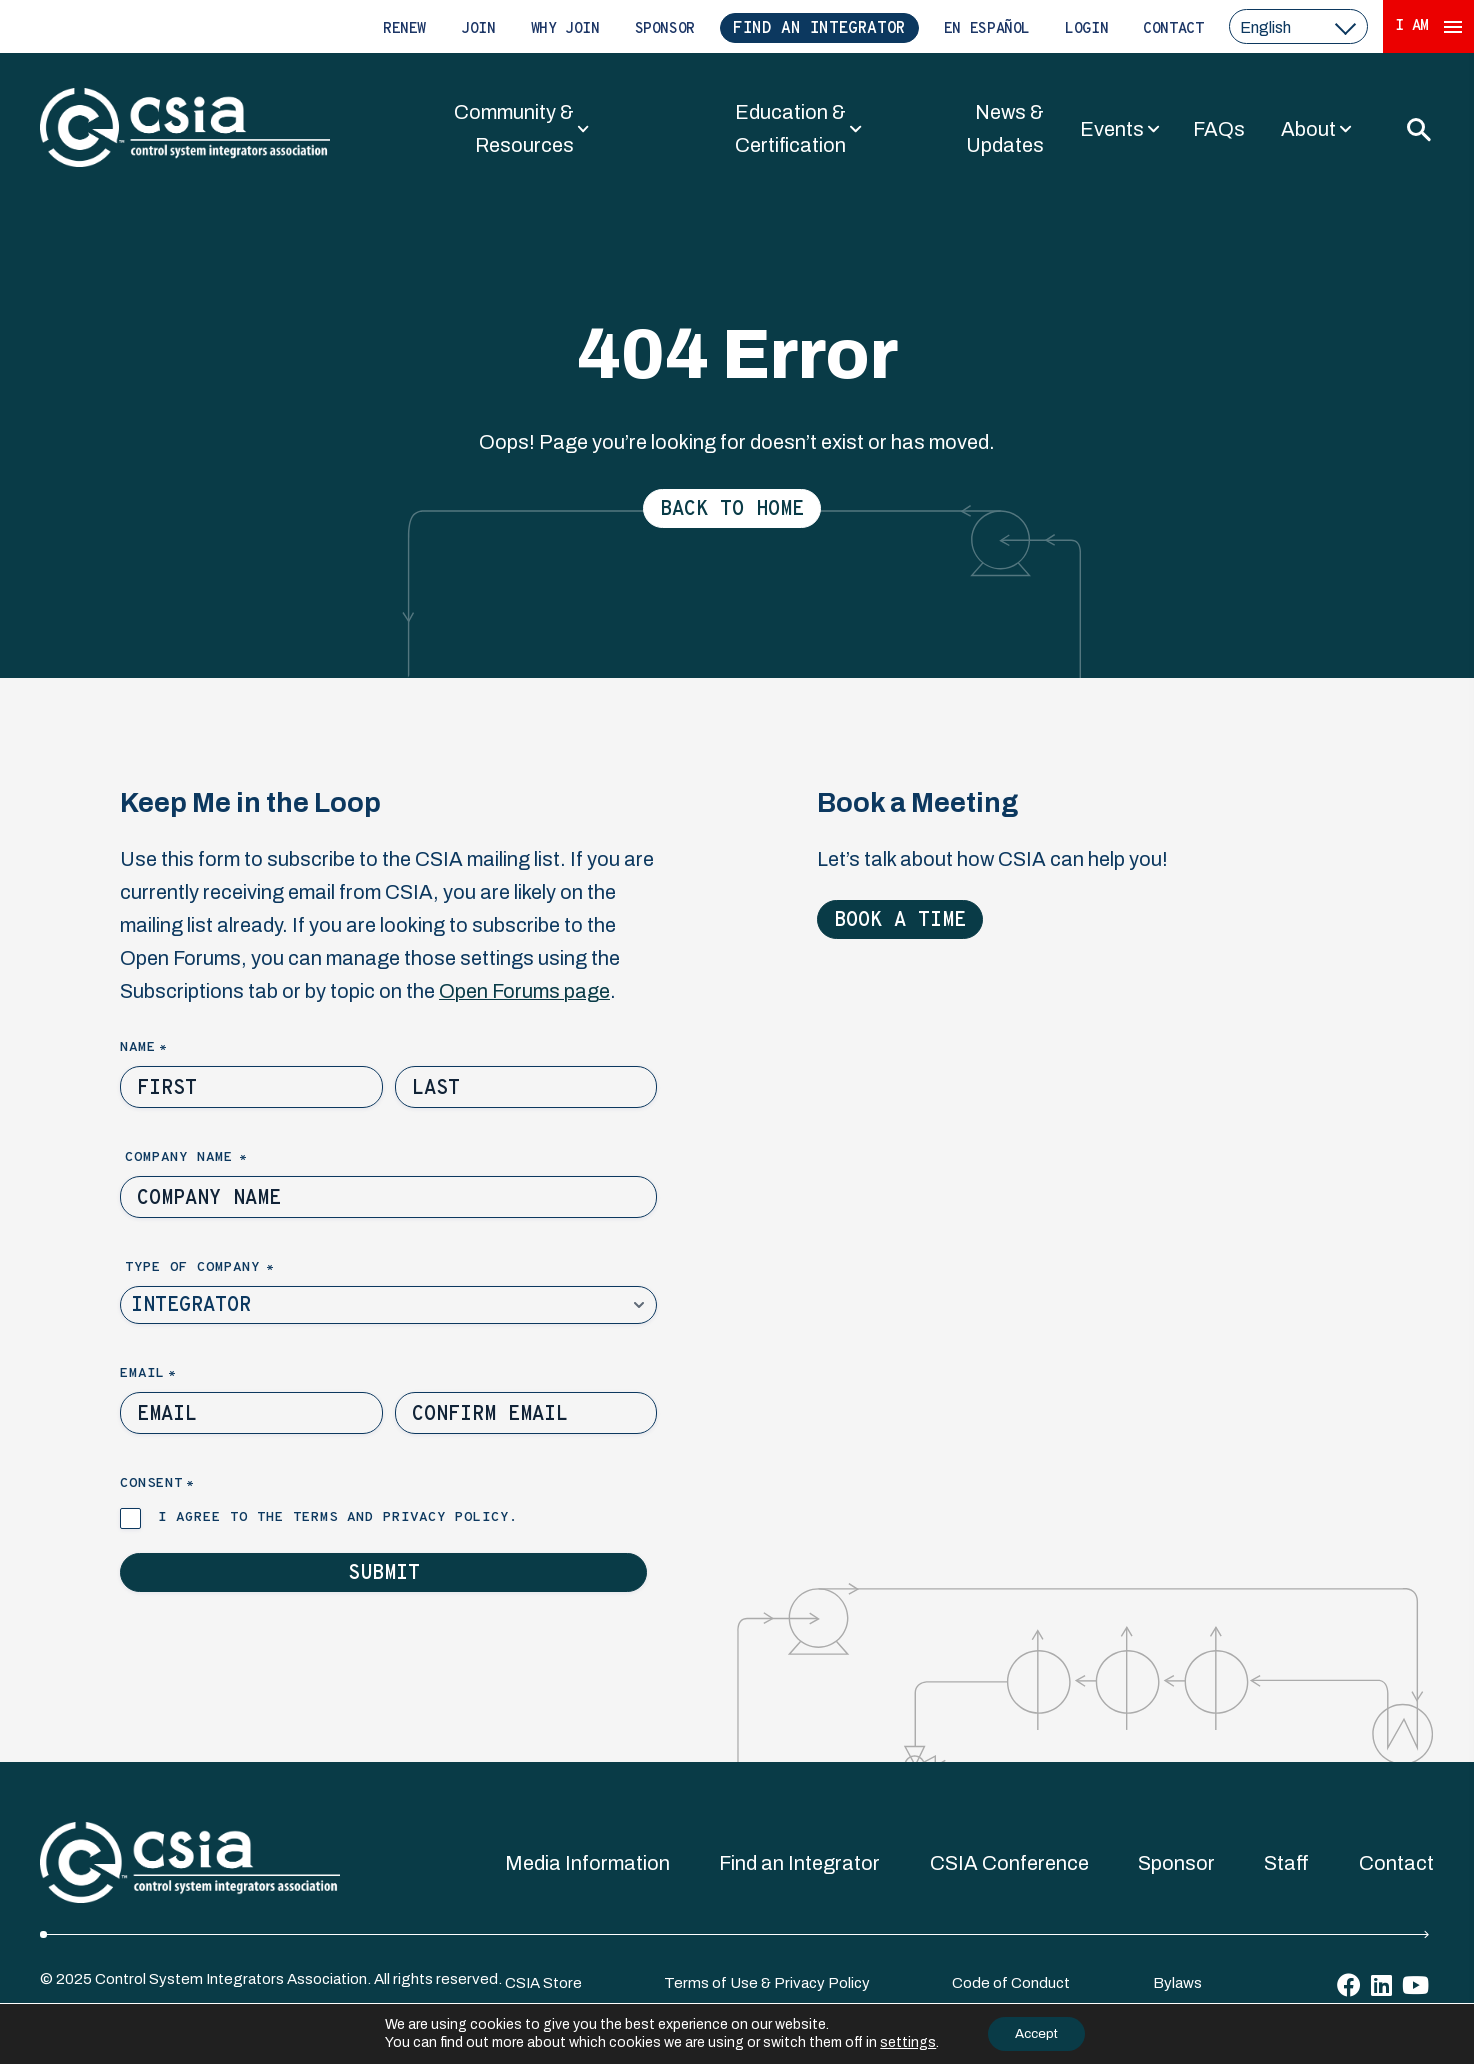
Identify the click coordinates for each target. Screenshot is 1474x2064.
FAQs (1219, 129)
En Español (987, 29)
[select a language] (1298, 26)
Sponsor (665, 29)
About (1308, 129)
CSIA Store (543, 1983)
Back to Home (732, 510)
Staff (1286, 1863)
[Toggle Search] (1418, 129)
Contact (1173, 29)
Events (1112, 129)
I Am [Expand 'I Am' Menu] (1429, 26)
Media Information (587, 1863)
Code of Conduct (1011, 1983)
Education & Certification (790, 128)
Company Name (220, 1158)
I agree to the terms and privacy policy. (338, 1517)
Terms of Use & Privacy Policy (767, 1983)
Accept (1036, 2032)
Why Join (565, 29)
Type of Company (233, 1268)
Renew (404, 29)
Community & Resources (514, 128)
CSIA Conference (1009, 1863)
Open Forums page (524, 991)
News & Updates (1005, 128)
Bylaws (1177, 1983)
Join (478, 29)
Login (1086, 29)
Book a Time (900, 921)
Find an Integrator (819, 29)
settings (903, 2041)
